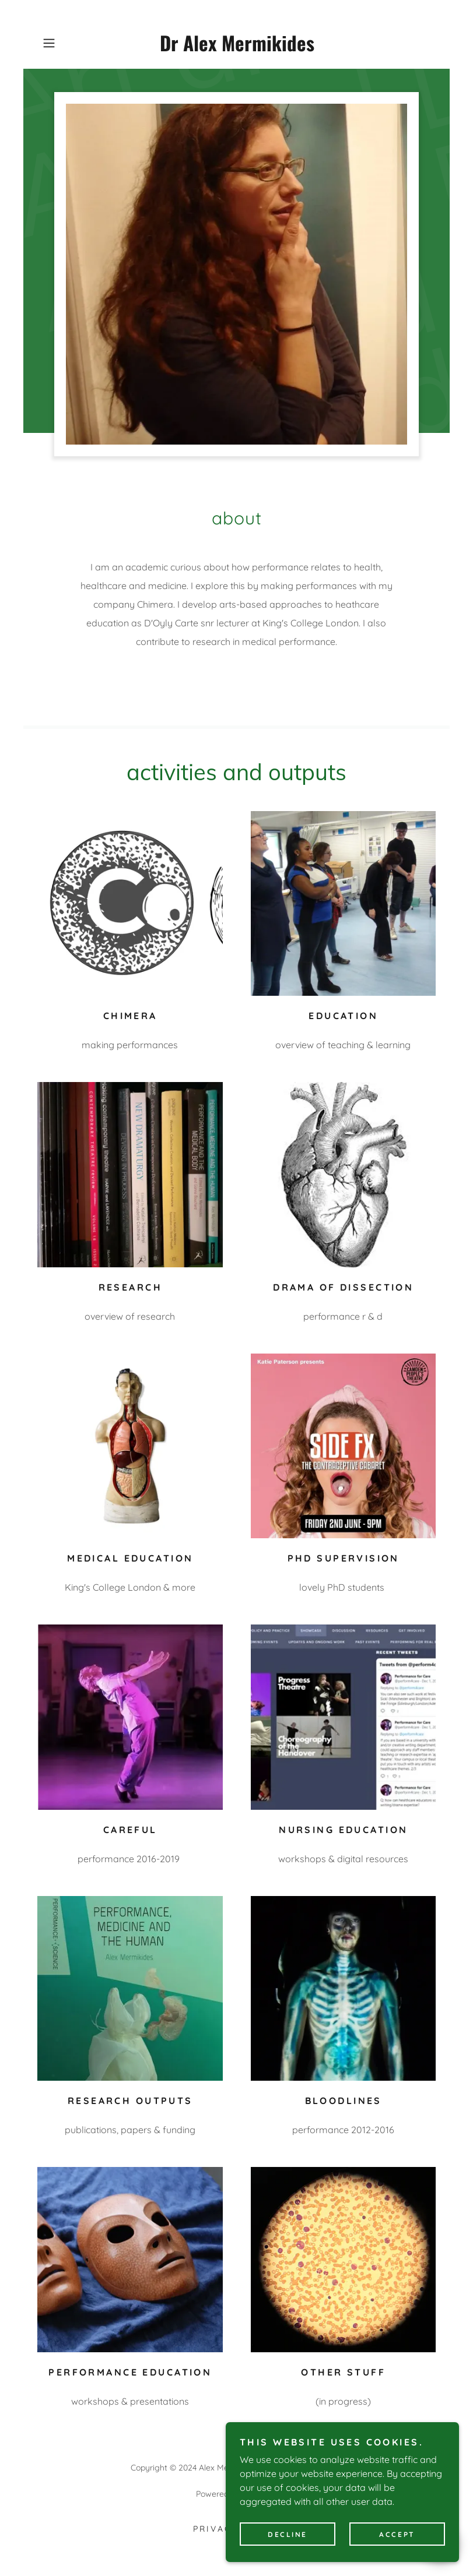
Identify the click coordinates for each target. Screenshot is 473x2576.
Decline (287, 2550)
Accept (397, 2550)
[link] (236, 48)
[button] (67, 43)
